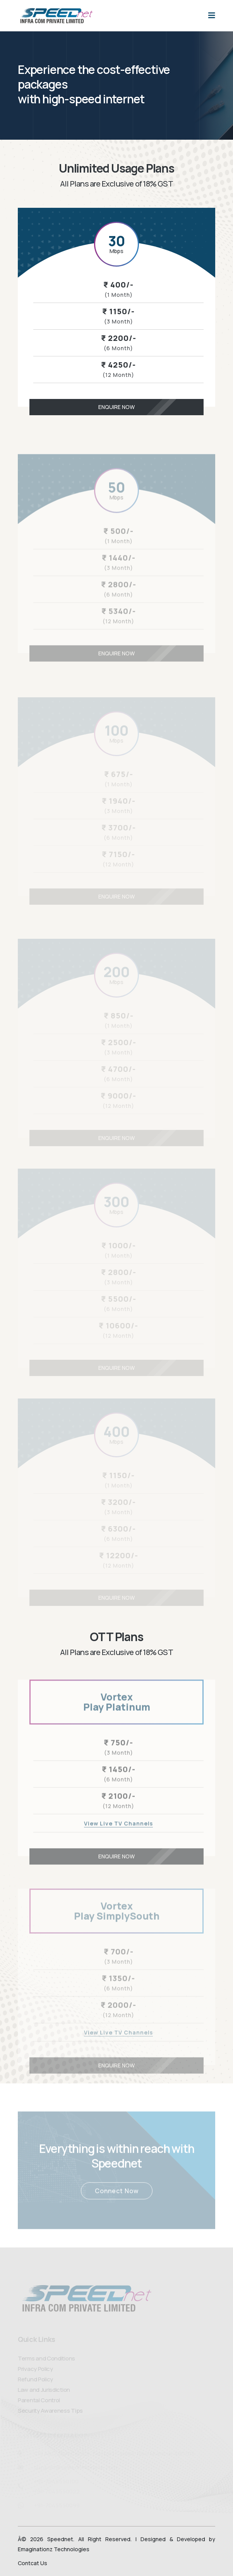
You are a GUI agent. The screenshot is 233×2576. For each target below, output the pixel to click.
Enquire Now (150, 407)
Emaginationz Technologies (53, 2549)
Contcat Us (32, 2563)
